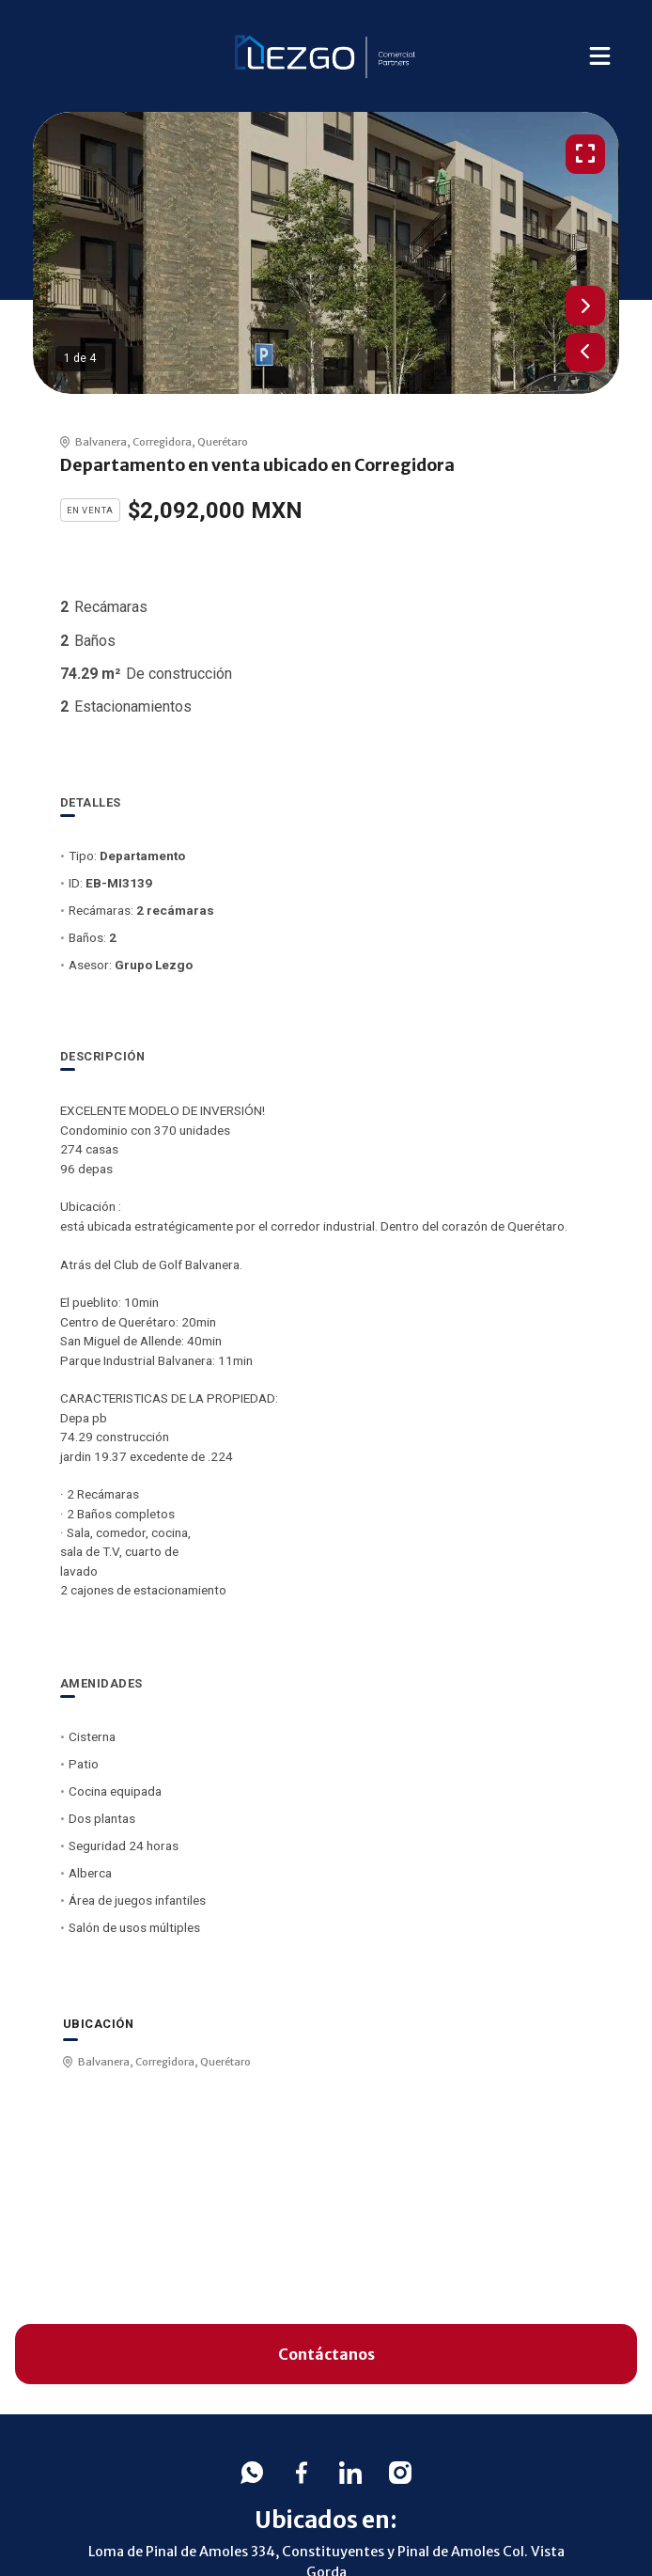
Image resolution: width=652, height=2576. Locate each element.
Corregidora (162, 441)
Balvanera (101, 441)
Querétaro (222, 441)
